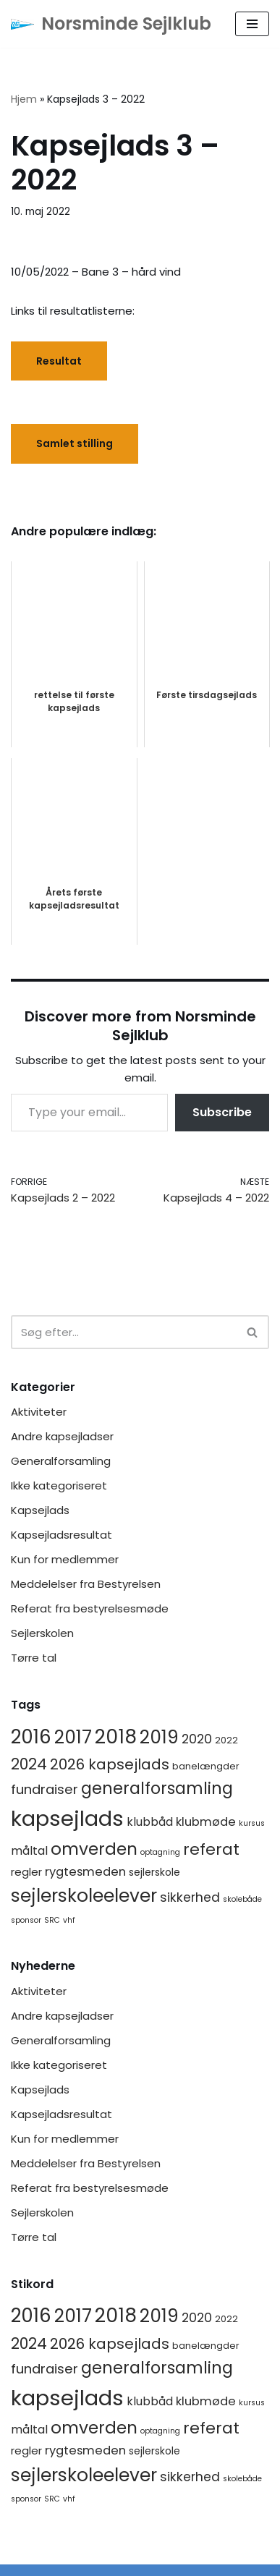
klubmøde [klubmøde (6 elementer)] (206, 1822)
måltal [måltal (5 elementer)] (29, 1850)
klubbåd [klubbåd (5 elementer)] (150, 1821)
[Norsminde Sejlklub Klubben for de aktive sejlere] (111, 24)
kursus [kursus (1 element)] (252, 1823)
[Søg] (124, 1332)
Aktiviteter (39, 1411)
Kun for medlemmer (65, 1559)
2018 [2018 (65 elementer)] (116, 1736)
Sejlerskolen (42, 1633)
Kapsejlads (40, 1510)
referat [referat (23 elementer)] (211, 1849)
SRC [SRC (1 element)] (52, 1920)
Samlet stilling (74, 443)
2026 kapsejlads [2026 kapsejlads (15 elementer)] (109, 1764)
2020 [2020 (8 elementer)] (197, 1739)
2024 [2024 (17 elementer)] (29, 1764)
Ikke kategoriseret (59, 1485)
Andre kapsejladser (62, 1436)
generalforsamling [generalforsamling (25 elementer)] (157, 1788)
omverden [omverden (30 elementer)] (94, 1849)
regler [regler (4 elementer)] (26, 1871)
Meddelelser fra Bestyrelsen (86, 1583)
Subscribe (222, 1112)
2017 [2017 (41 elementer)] (73, 1737)
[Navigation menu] (252, 24)
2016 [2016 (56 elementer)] (31, 1737)
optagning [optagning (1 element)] (160, 1852)
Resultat (59, 361)
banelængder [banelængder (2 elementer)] (205, 1766)
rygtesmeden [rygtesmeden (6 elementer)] (85, 1871)
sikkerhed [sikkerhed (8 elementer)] (190, 1897)
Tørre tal (33, 1657)
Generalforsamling (61, 1460)
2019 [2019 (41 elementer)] (159, 1737)
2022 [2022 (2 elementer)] (226, 1740)
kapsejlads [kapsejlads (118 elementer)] (67, 1818)
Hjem (24, 99)
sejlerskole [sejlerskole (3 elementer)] (154, 1872)
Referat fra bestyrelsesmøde (90, 1608)
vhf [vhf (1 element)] (69, 1920)
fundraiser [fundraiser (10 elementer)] (44, 1789)
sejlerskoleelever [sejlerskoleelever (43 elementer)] (84, 1895)
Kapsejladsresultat (61, 1534)
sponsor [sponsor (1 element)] (26, 1920)
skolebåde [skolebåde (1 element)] (242, 1899)
